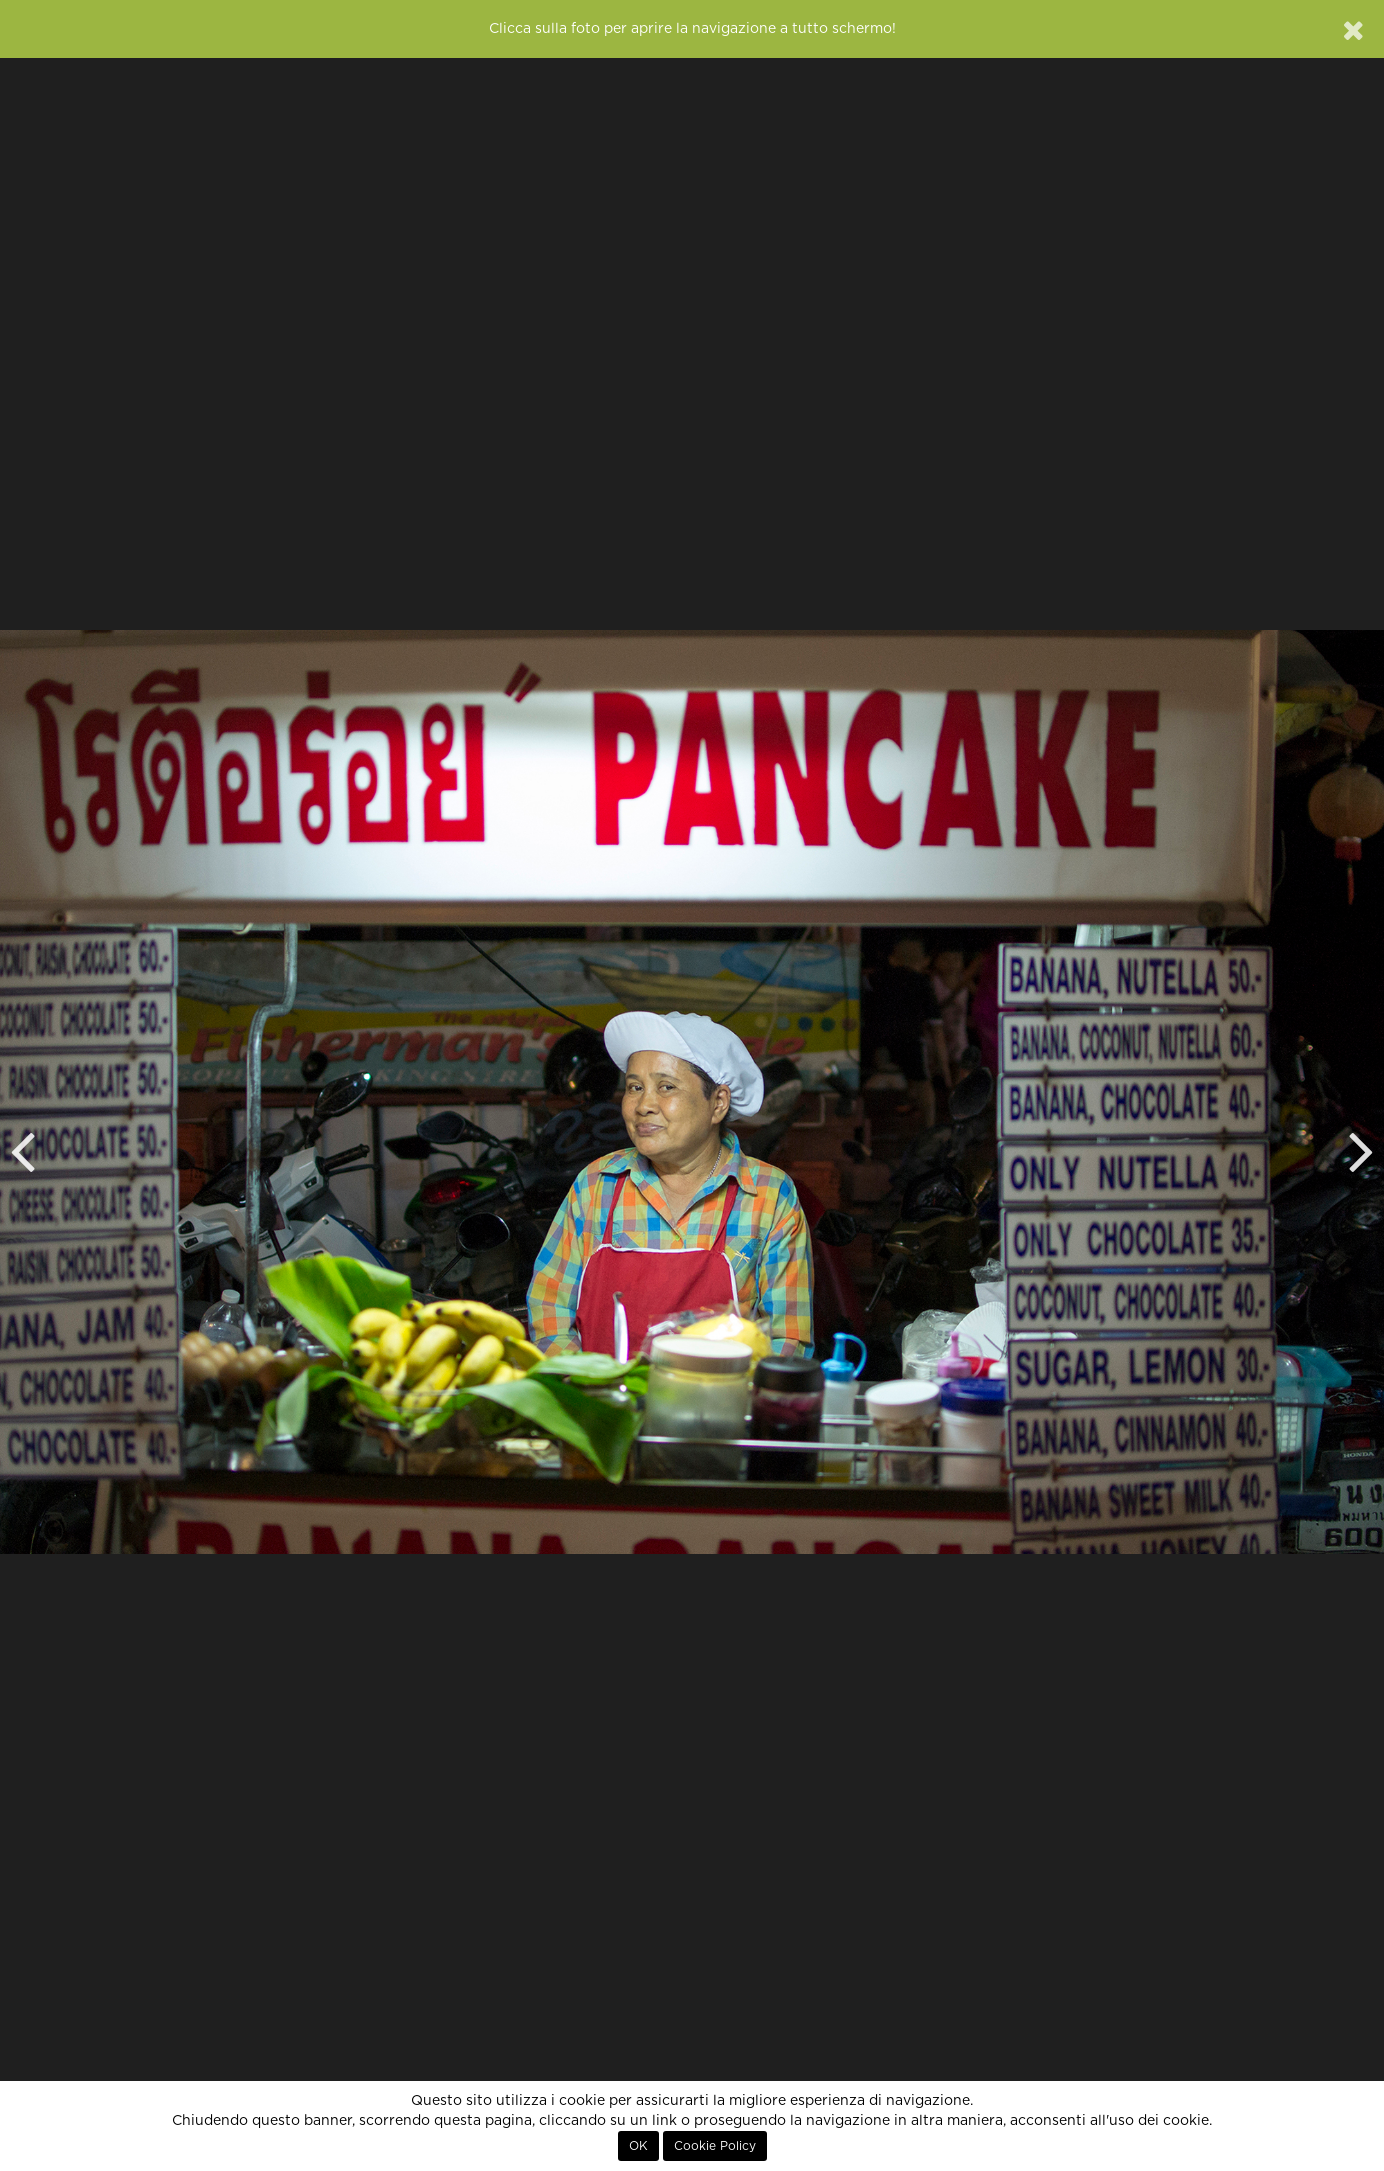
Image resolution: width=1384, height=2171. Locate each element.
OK (638, 2146)
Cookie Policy (715, 2146)
